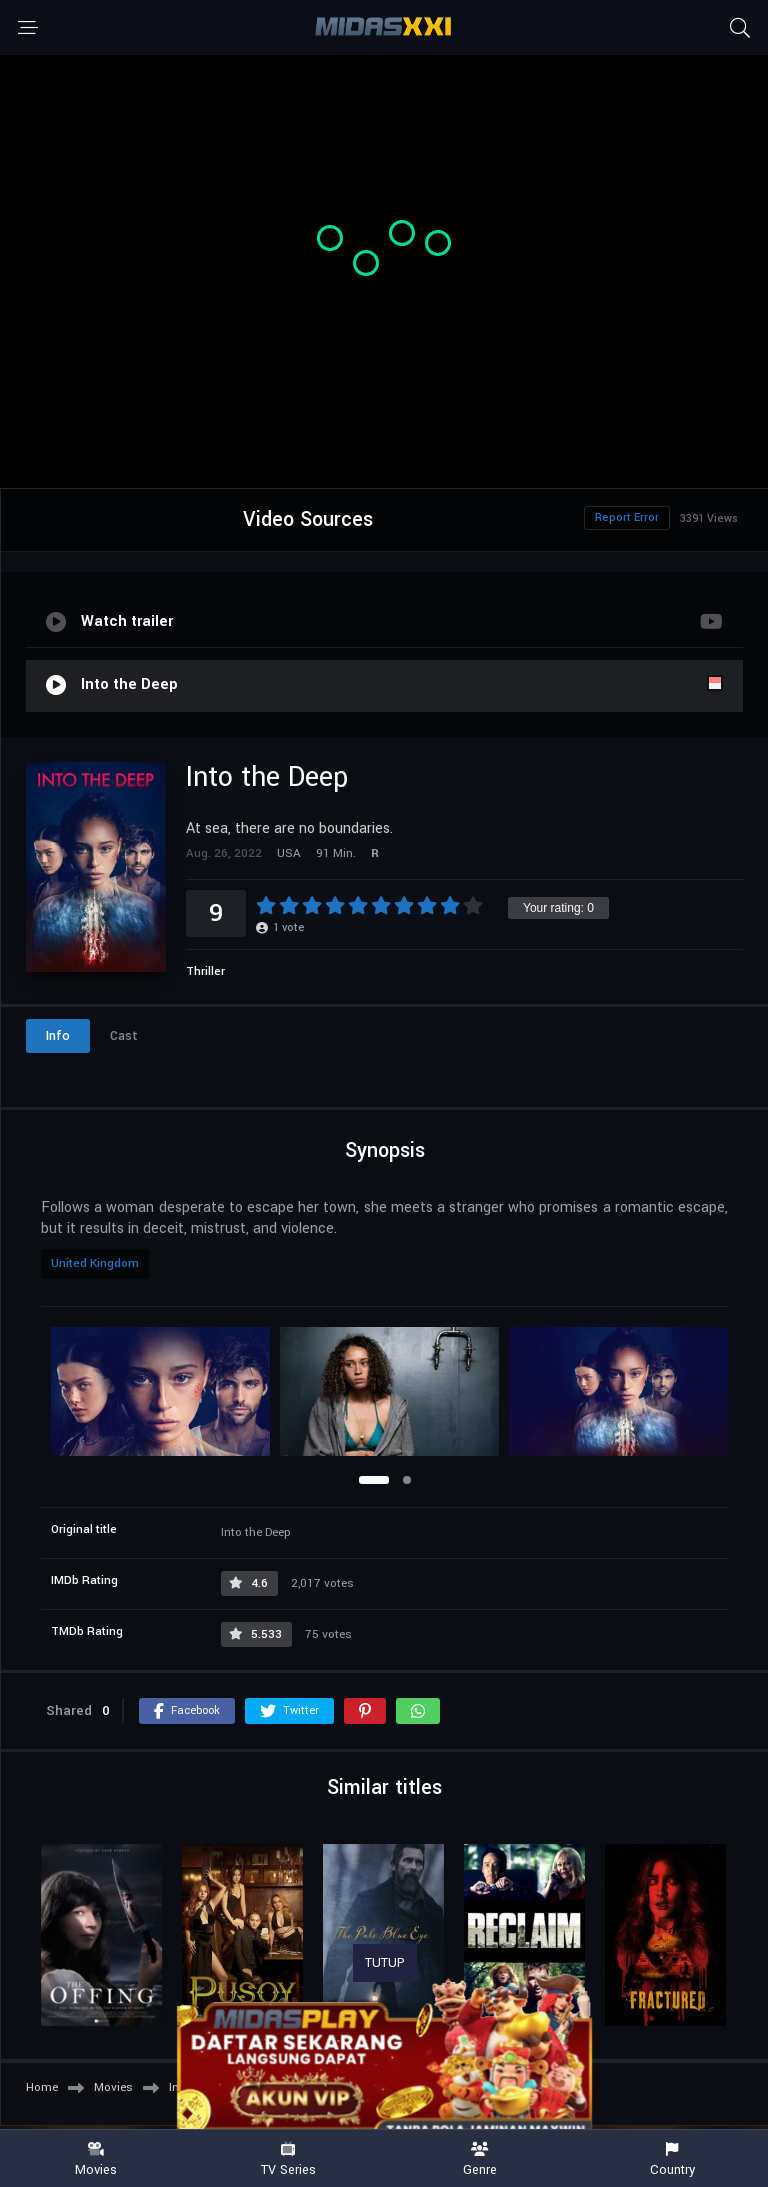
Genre (480, 2159)
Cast (124, 1036)
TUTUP (385, 1963)
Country (672, 2159)
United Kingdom (95, 1263)
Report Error (627, 517)
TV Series (288, 2159)
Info (58, 1036)
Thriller (205, 971)
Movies (96, 2159)
